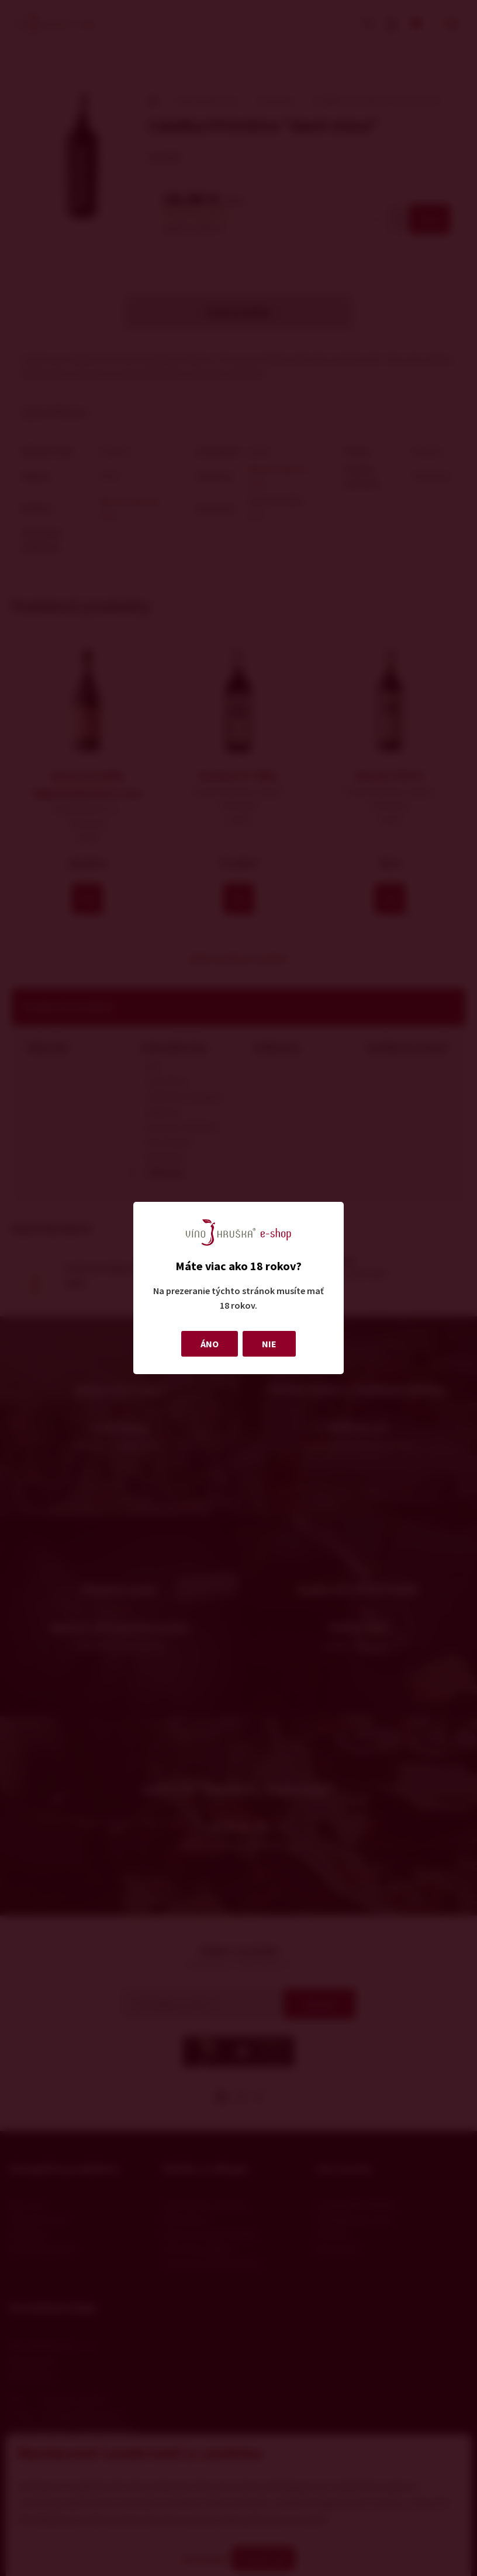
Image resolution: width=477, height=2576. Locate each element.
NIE (269, 1344)
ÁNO (210, 1344)
